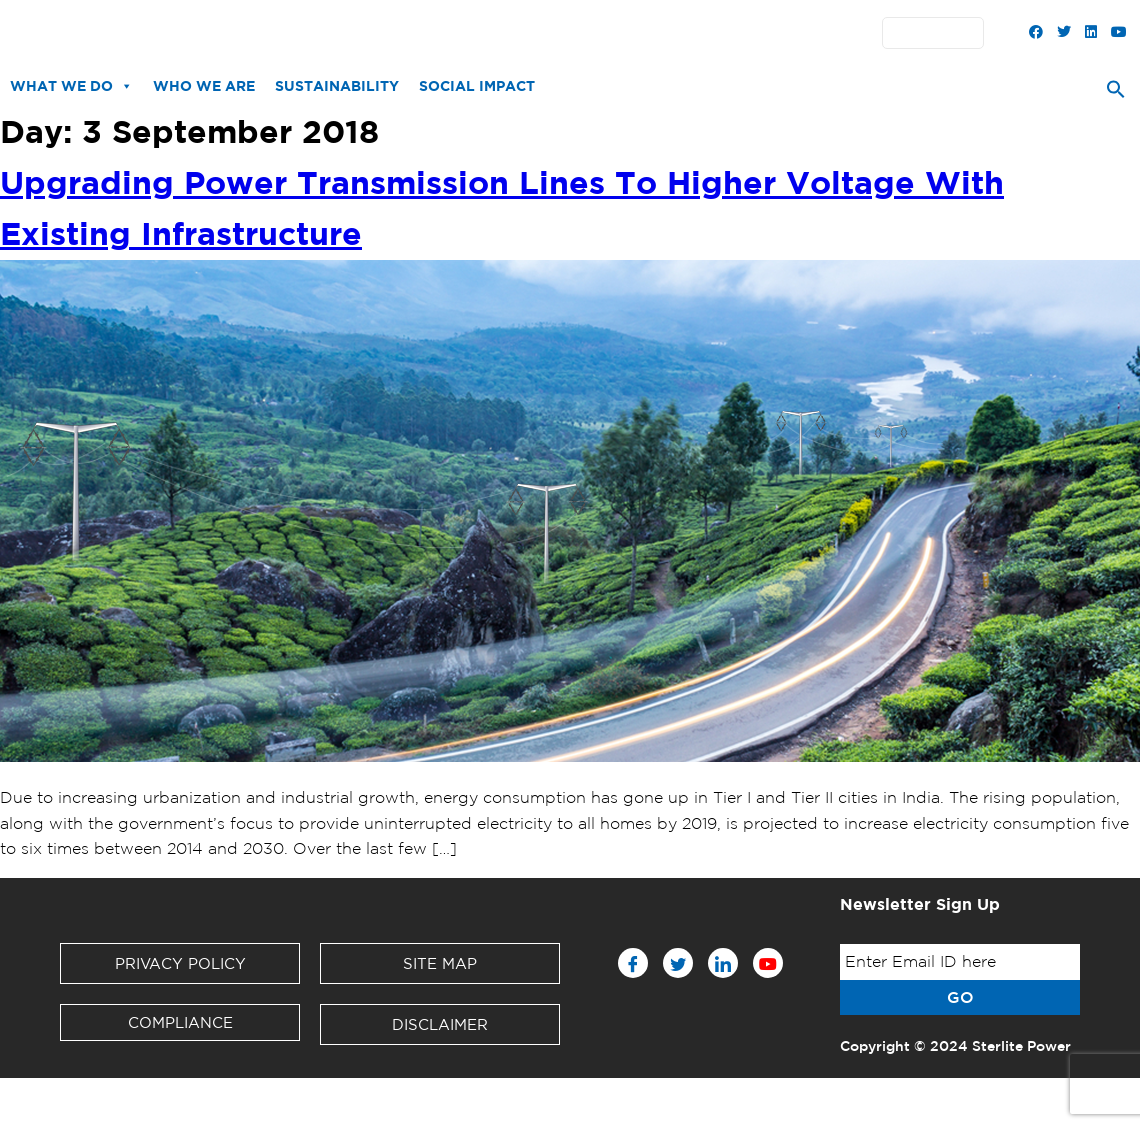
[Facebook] (633, 963)
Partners (567, 33)
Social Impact (477, 85)
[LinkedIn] (723, 963)
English (938, 33)
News (323, 33)
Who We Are (204, 85)
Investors (488, 33)
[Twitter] (678, 963)
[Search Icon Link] (1116, 94)
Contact (643, 33)
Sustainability (337, 85)
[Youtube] (768, 963)
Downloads (399, 33)
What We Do (71, 85)
